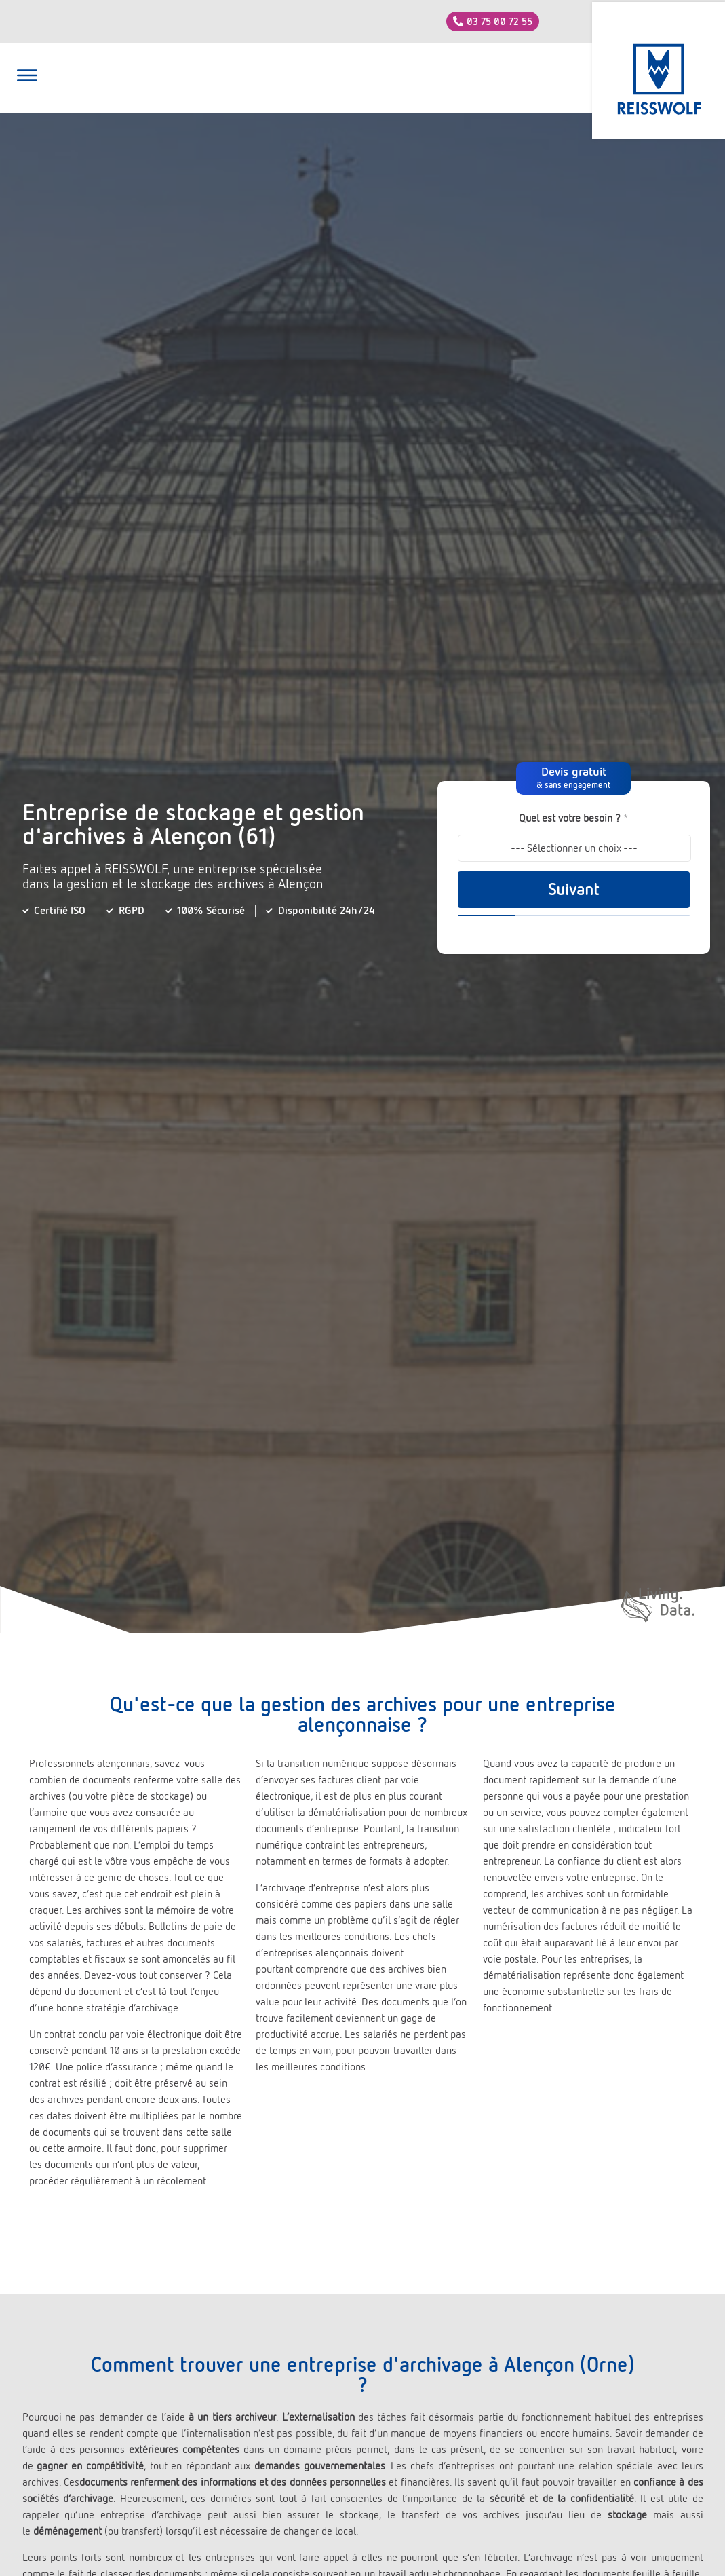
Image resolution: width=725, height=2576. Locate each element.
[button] (27, 77)
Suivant (573, 889)
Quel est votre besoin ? (573, 818)
